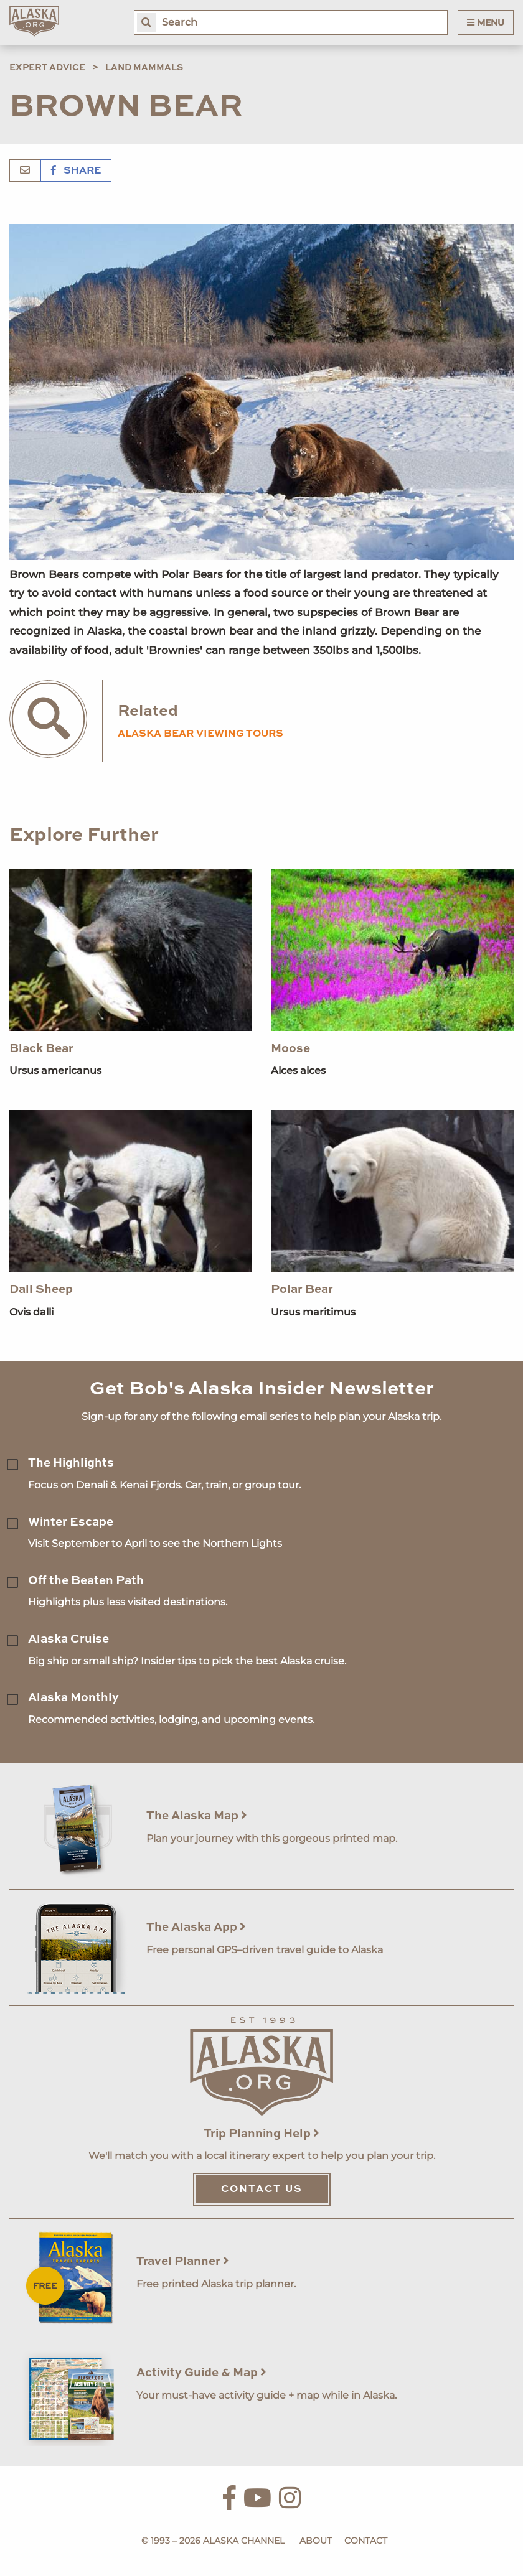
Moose (290, 1049)
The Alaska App (196, 1927)
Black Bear (41, 1049)
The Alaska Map (196, 1816)
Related (148, 711)
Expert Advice (47, 67)
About (315, 2540)
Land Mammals (144, 67)
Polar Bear (302, 1289)
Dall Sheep (41, 1289)
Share (76, 171)
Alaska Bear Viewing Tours (200, 734)
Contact (365, 2540)
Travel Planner (182, 2261)
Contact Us (262, 2190)
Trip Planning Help (261, 2134)
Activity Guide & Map (201, 2373)
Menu (485, 22)
